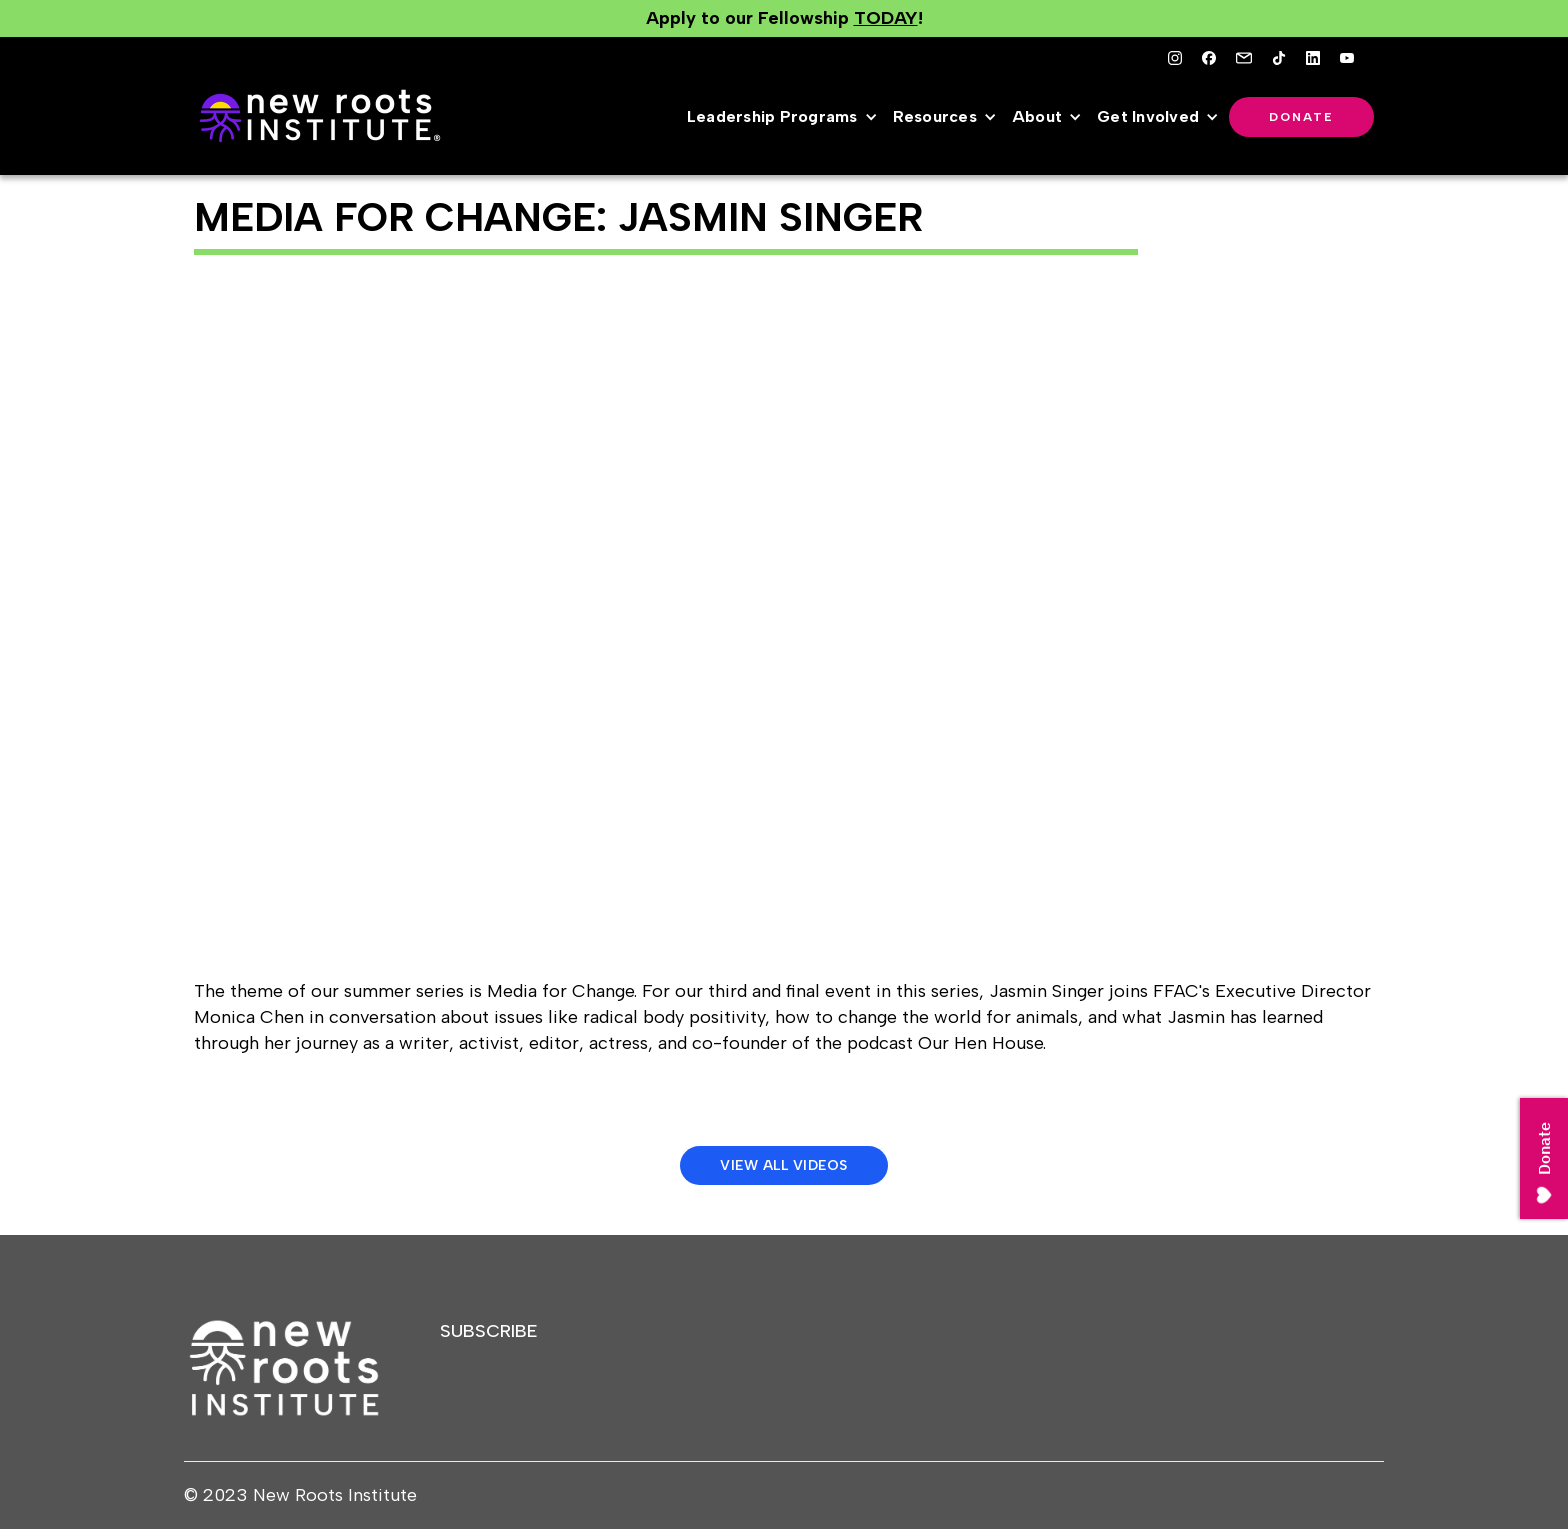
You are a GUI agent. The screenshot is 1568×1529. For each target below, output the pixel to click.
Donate (1301, 117)
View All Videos (784, 1165)
